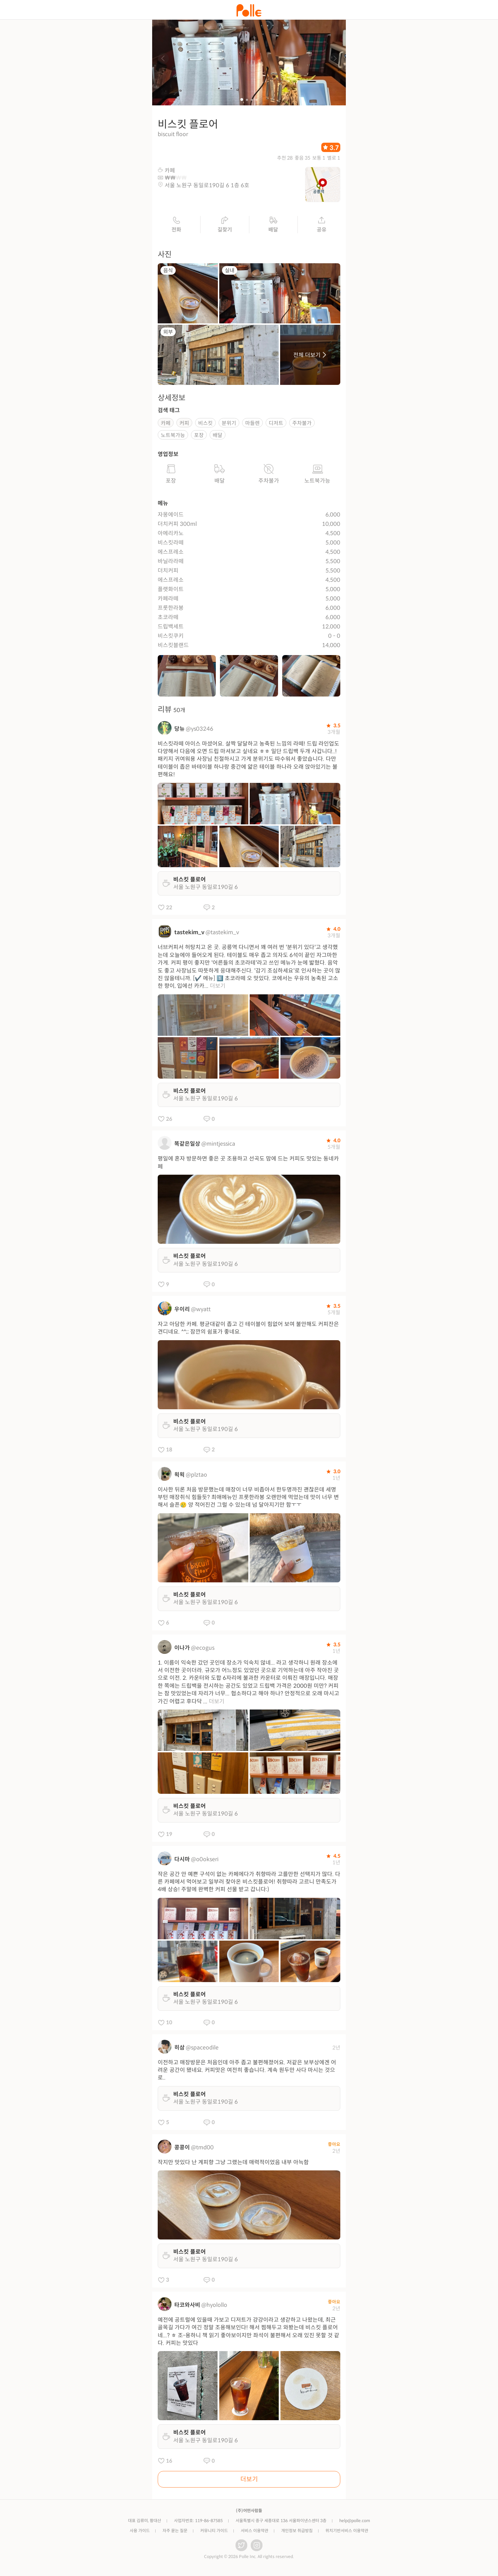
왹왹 (179, 1476)
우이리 (182, 1311)
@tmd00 (202, 2149)
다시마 (182, 1861)
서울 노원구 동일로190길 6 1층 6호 (207, 187)
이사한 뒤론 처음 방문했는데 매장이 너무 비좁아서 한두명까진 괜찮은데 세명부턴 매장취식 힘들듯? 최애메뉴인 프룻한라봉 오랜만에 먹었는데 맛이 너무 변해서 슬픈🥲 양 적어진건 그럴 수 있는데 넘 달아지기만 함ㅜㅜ (248, 1499)
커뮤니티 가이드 (214, 2533)
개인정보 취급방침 (297, 2533)
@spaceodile (202, 2049)
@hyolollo (214, 2307)
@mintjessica (218, 1146)
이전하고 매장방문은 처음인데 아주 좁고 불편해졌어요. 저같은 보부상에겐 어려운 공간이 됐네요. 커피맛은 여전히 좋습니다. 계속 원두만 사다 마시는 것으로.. (247, 2072)
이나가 (182, 1650)
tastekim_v (189, 934)
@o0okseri (205, 1861)
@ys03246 (199, 731)
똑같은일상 (187, 1146)
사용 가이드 (140, 2533)
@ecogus (202, 1650)
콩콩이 (182, 2149)
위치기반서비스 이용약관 (346, 2533)
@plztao (196, 1476)
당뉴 (179, 731)
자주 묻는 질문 (175, 2533)
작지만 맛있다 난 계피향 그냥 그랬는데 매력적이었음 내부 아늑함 (233, 2164)
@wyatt (201, 1311)
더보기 (217, 988)
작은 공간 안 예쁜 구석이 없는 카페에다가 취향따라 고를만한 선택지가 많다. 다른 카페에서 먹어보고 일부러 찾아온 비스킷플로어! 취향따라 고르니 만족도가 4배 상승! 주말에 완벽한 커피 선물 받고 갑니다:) (249, 1884)
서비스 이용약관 (254, 2533)
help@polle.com (354, 2523)
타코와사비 (187, 2307)
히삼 (179, 2049)
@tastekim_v (222, 934)
